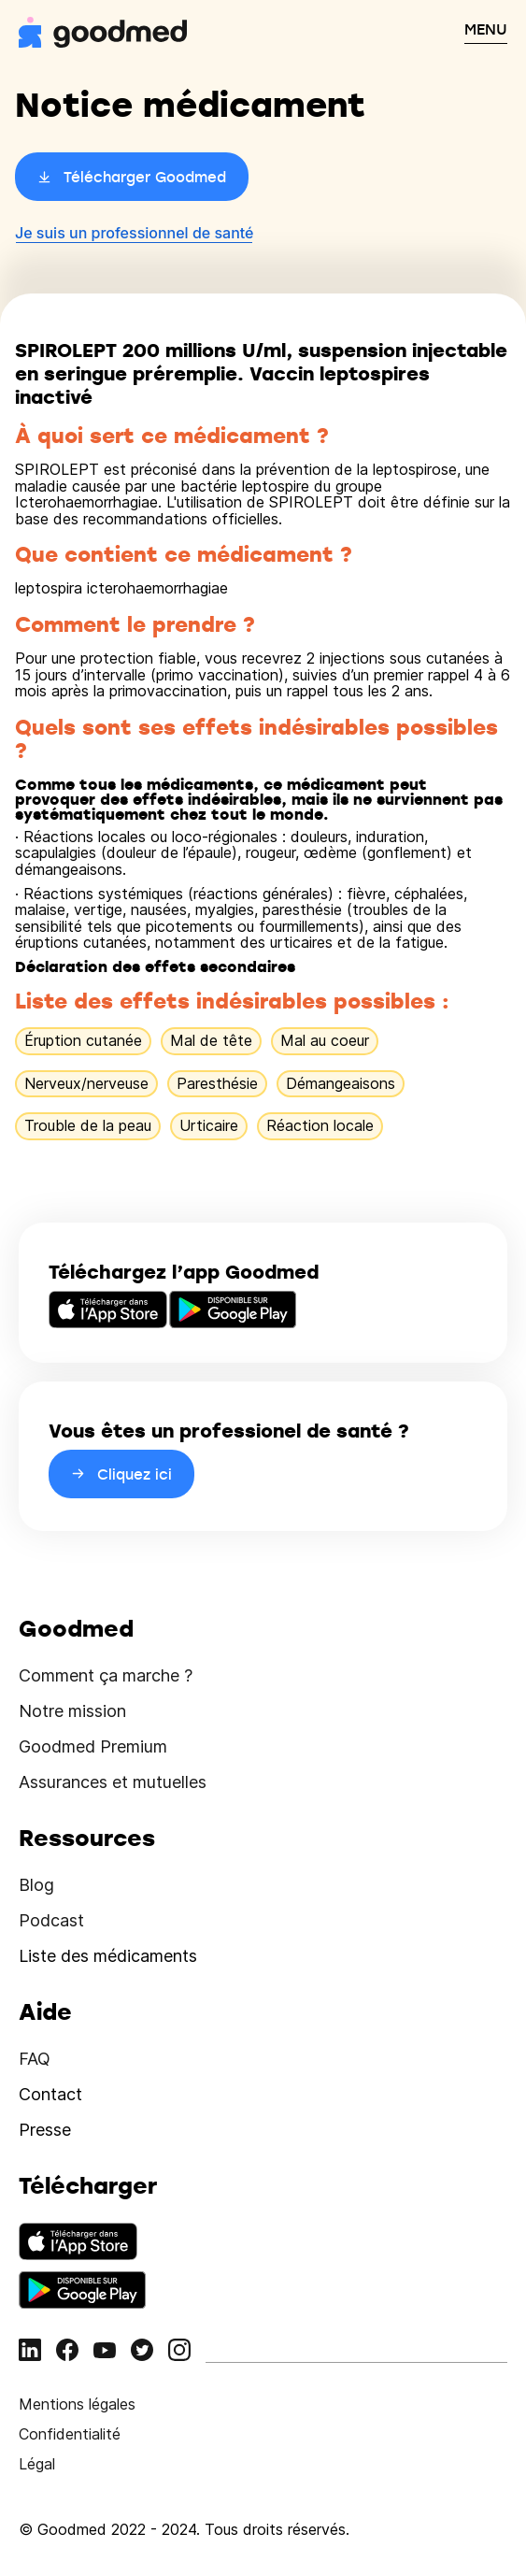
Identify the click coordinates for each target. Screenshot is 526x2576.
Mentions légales (77, 2404)
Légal (37, 2463)
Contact (50, 2094)
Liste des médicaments (108, 1956)
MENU (485, 29)
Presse (45, 2130)
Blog (36, 1885)
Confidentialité (70, 2434)
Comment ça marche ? (105, 1675)
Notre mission (72, 1711)
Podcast (51, 1920)
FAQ (34, 2058)
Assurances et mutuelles (112, 1782)
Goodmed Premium (93, 1746)
